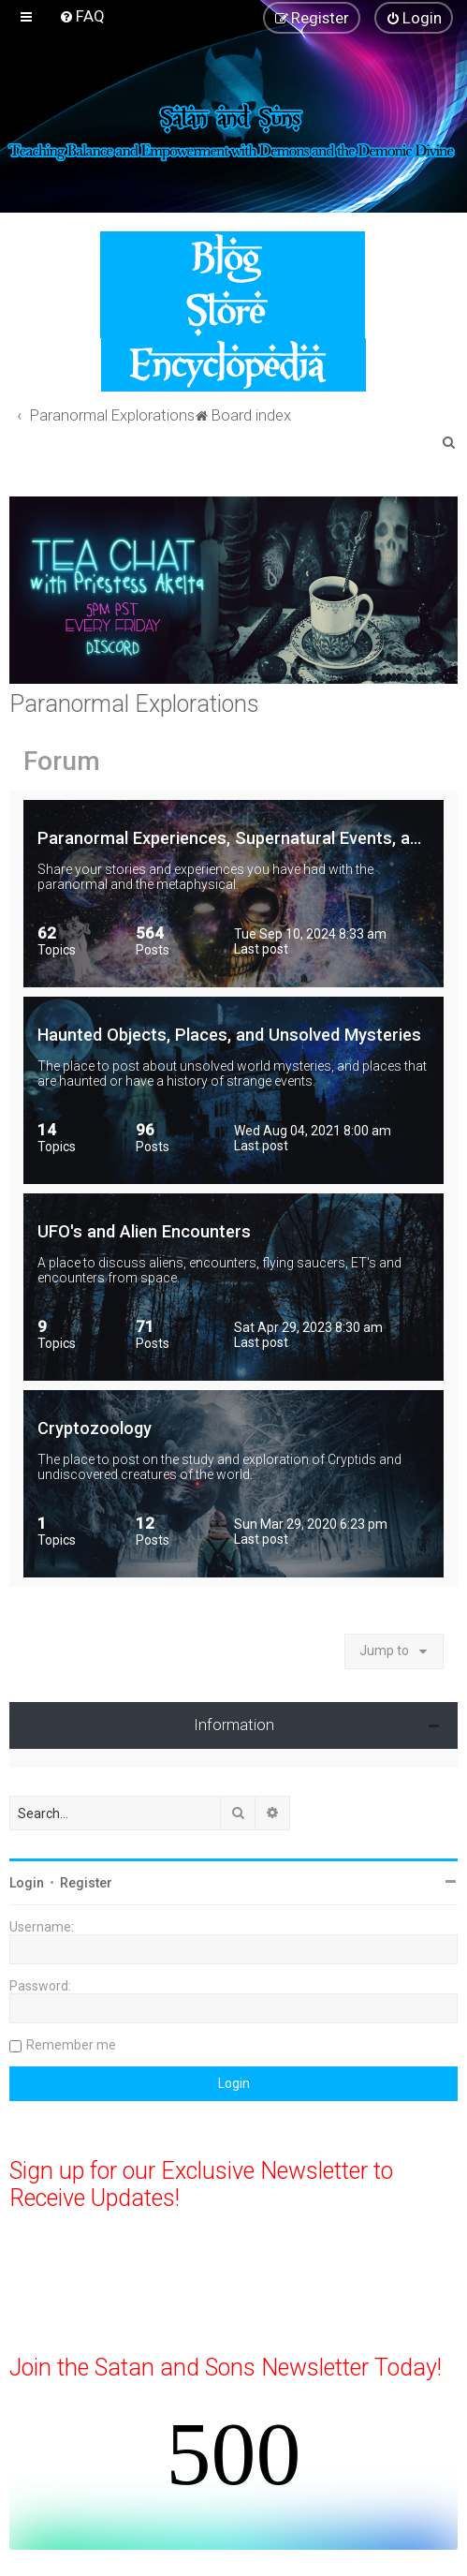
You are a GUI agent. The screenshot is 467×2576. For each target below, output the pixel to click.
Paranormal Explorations (134, 704)
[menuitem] (81, 16)
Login (26, 1882)
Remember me (71, 2044)
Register (86, 1882)
